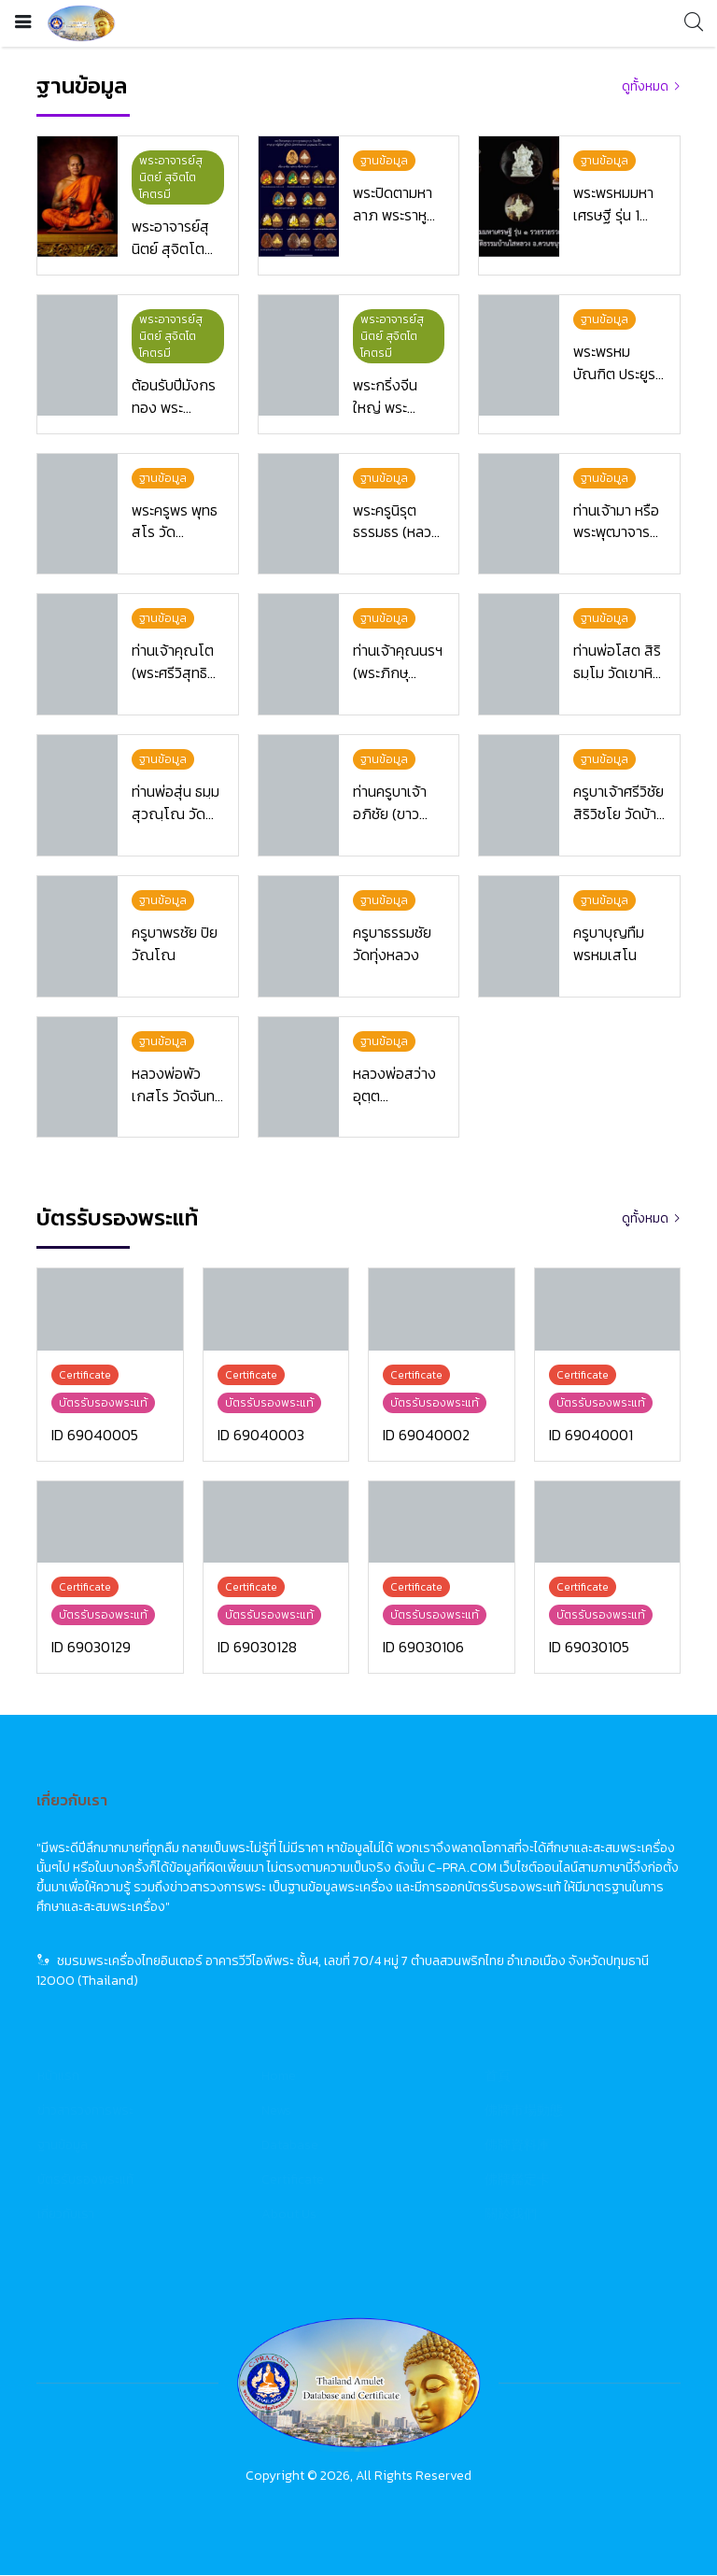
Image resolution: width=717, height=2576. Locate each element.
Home (278, 2077)
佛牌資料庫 (517, 2146)
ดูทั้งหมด (645, 86)
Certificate (292, 2180)
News (276, 2111)
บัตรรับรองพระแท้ (85, 2180)
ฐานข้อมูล (62, 2146)
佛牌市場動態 (524, 2111)
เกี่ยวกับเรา (65, 2215)
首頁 (498, 2077)
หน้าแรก (58, 2077)
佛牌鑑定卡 (517, 2180)
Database (289, 2146)
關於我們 (511, 2215)
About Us (288, 2215)
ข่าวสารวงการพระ (85, 2111)
